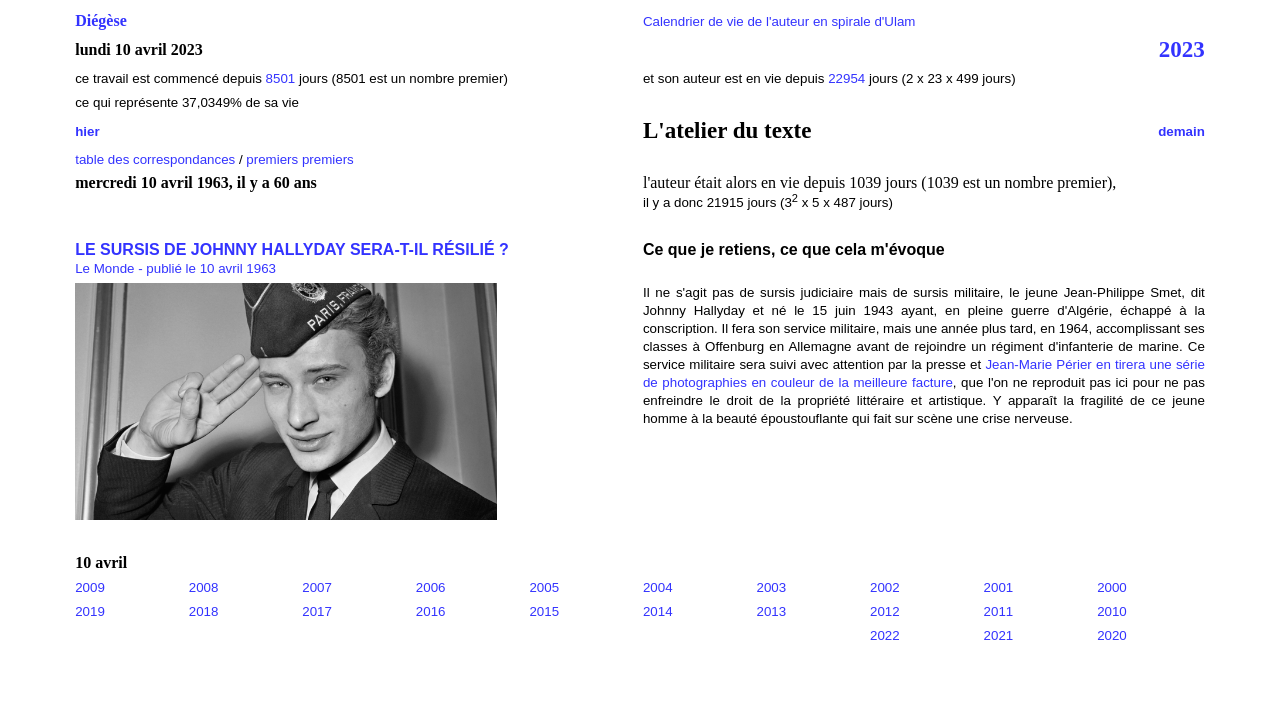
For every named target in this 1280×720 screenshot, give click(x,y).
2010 (1112, 611)
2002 (885, 587)
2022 (885, 635)
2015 (544, 611)
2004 (658, 587)
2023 (1182, 49)
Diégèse (101, 20)
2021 (999, 635)
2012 (885, 611)
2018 (204, 611)
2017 (317, 611)
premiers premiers (299, 159)
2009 (90, 587)
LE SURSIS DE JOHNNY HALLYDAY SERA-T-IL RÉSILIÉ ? (292, 249)
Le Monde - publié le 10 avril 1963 (175, 268)
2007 (317, 587)
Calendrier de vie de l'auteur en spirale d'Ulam (779, 21)
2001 (999, 587)
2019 (90, 611)
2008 (204, 587)
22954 (846, 78)
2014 (658, 611)
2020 (1112, 635)
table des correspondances (155, 159)
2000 (1112, 587)
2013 (771, 611)
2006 (431, 587)
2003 (771, 587)
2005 (544, 587)
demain (1181, 131)
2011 (999, 611)
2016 (431, 611)
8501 (281, 78)
